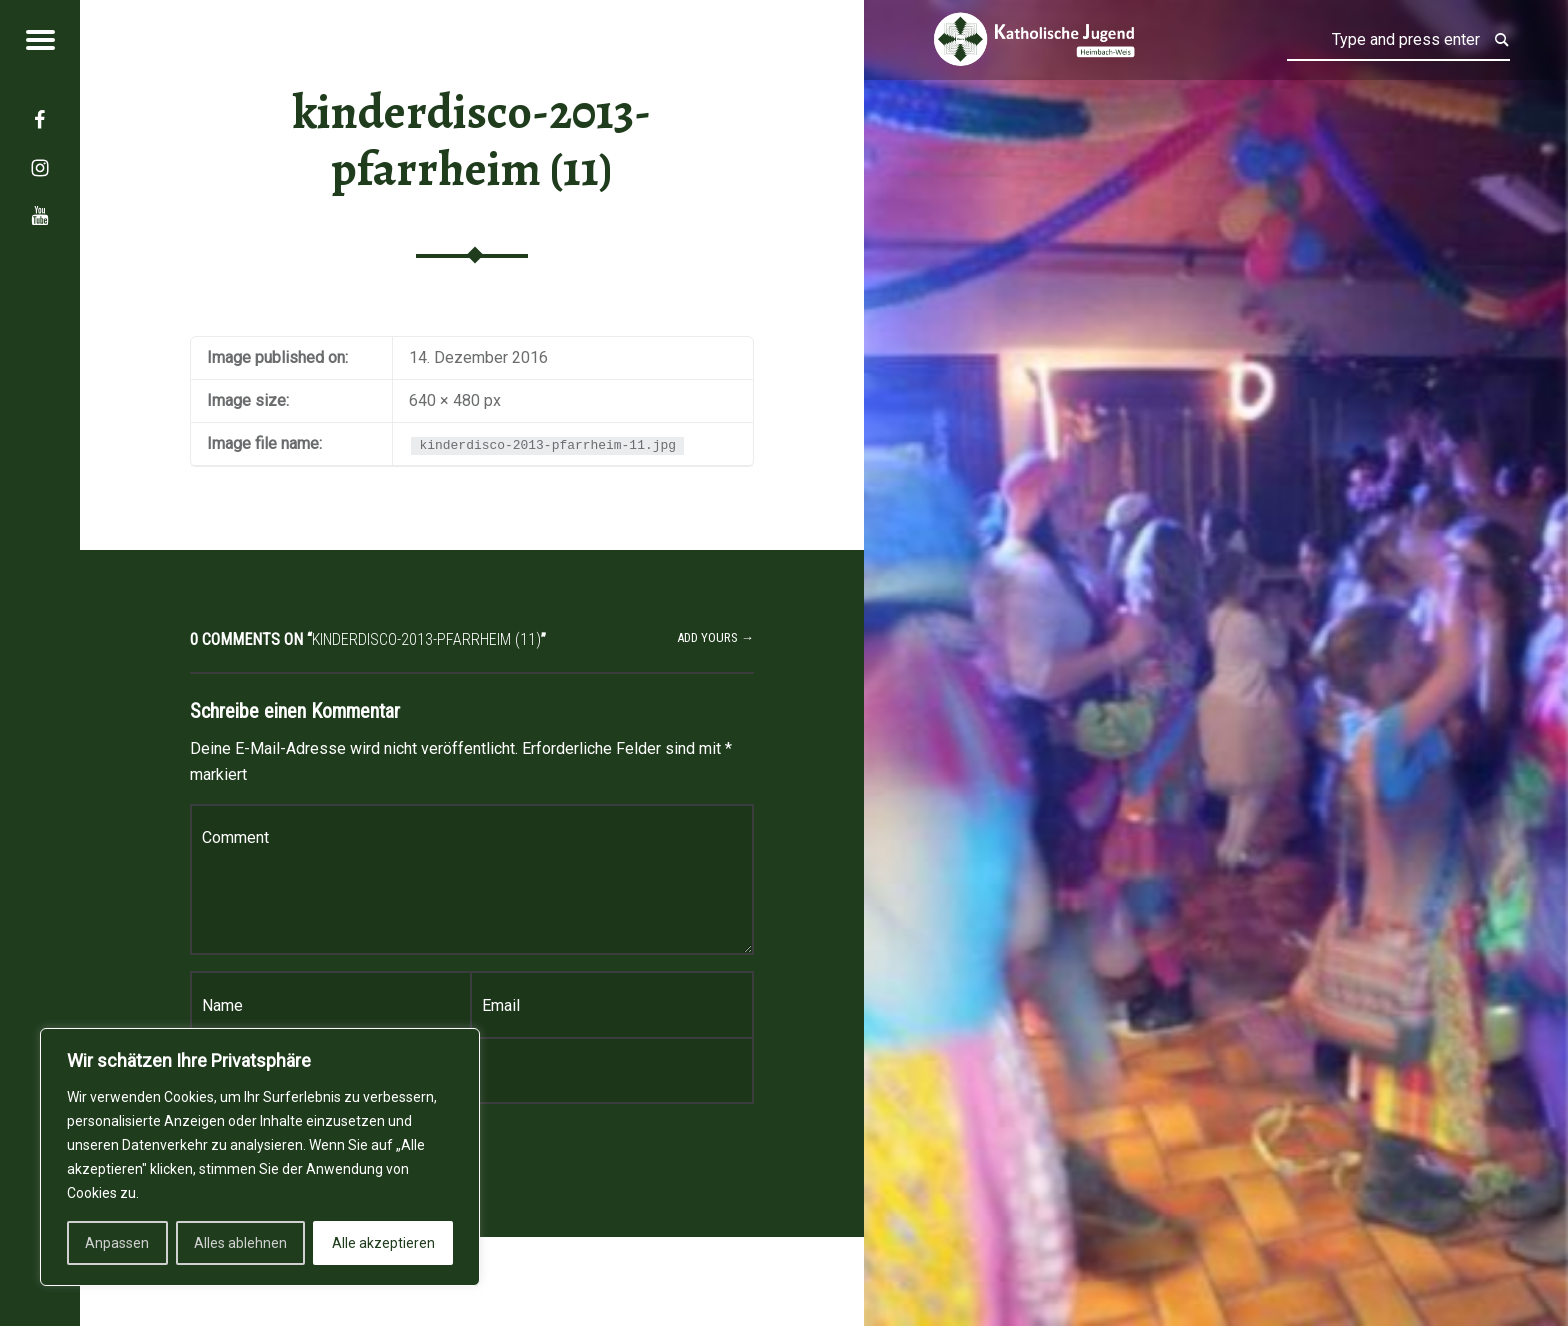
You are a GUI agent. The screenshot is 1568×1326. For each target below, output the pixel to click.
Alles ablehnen (240, 1243)
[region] (260, 1157)
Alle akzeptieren (383, 1243)
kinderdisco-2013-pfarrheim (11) (472, 140)
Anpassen (117, 1243)
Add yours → (715, 637)
